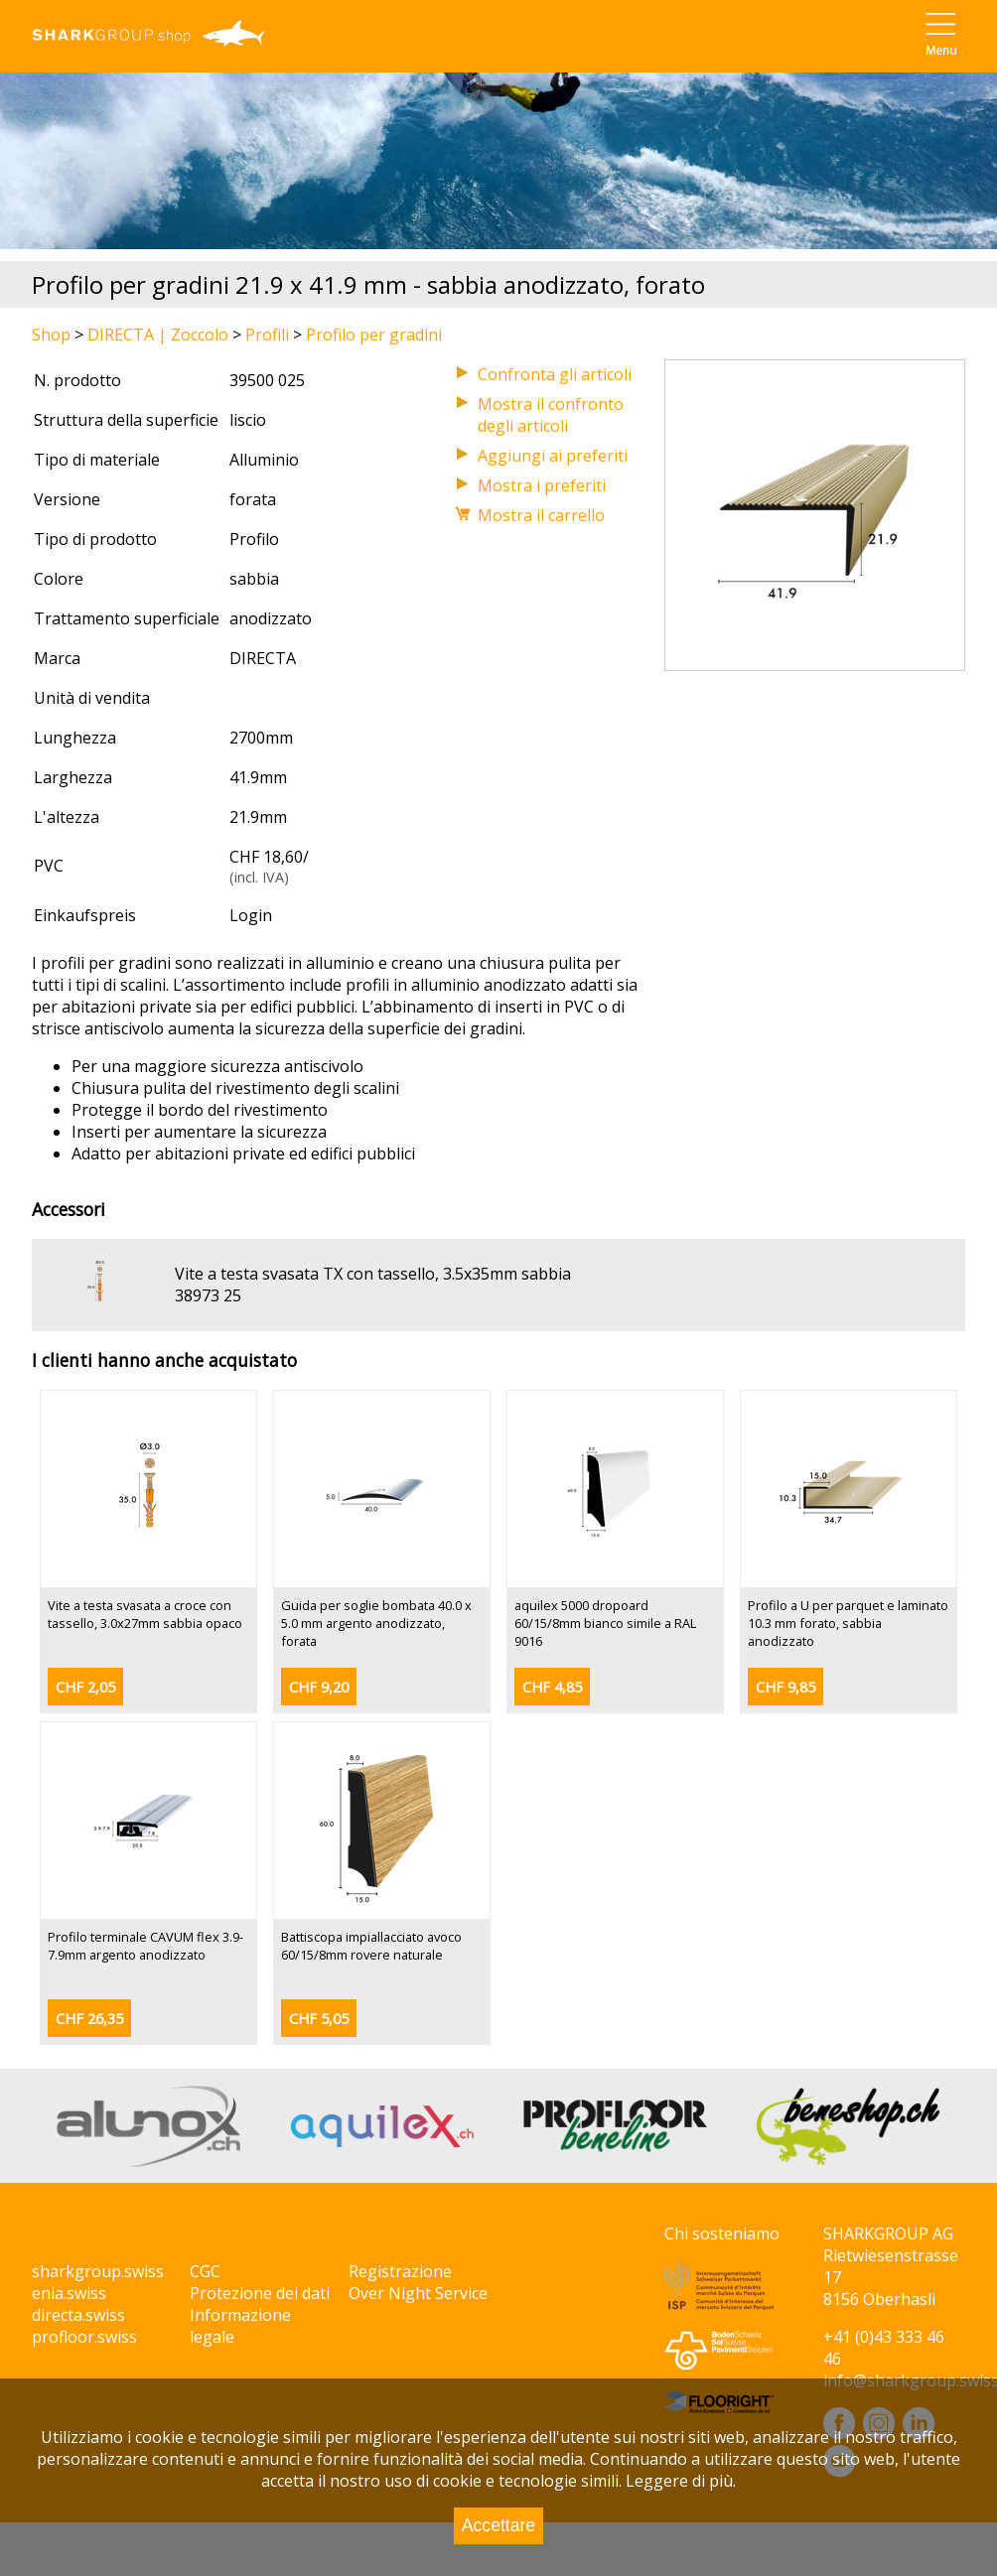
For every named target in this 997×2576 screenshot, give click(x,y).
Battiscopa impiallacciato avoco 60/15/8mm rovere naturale (371, 1946)
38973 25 (208, 1295)
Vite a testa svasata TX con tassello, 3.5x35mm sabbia (373, 1274)
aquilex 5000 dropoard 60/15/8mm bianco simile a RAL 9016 (605, 1623)
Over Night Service (418, 2293)
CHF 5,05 (319, 2018)
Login (250, 915)
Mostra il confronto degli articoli (551, 415)
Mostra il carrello (541, 515)
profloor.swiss (84, 2337)
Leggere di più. (681, 2481)
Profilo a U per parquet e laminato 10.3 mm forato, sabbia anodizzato (848, 1623)
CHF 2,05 (85, 1687)
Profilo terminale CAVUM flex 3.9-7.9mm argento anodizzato (145, 1946)
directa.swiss (78, 2315)
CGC (205, 2271)
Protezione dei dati (260, 2293)
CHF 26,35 (89, 2018)
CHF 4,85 (552, 1687)
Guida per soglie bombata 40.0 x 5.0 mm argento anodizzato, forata (376, 1623)
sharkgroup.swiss (98, 2271)
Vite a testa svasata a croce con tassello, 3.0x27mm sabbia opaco (145, 1614)
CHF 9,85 (785, 1687)
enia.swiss (69, 2293)
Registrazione (400, 2271)
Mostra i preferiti (542, 485)
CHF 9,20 (319, 1687)
